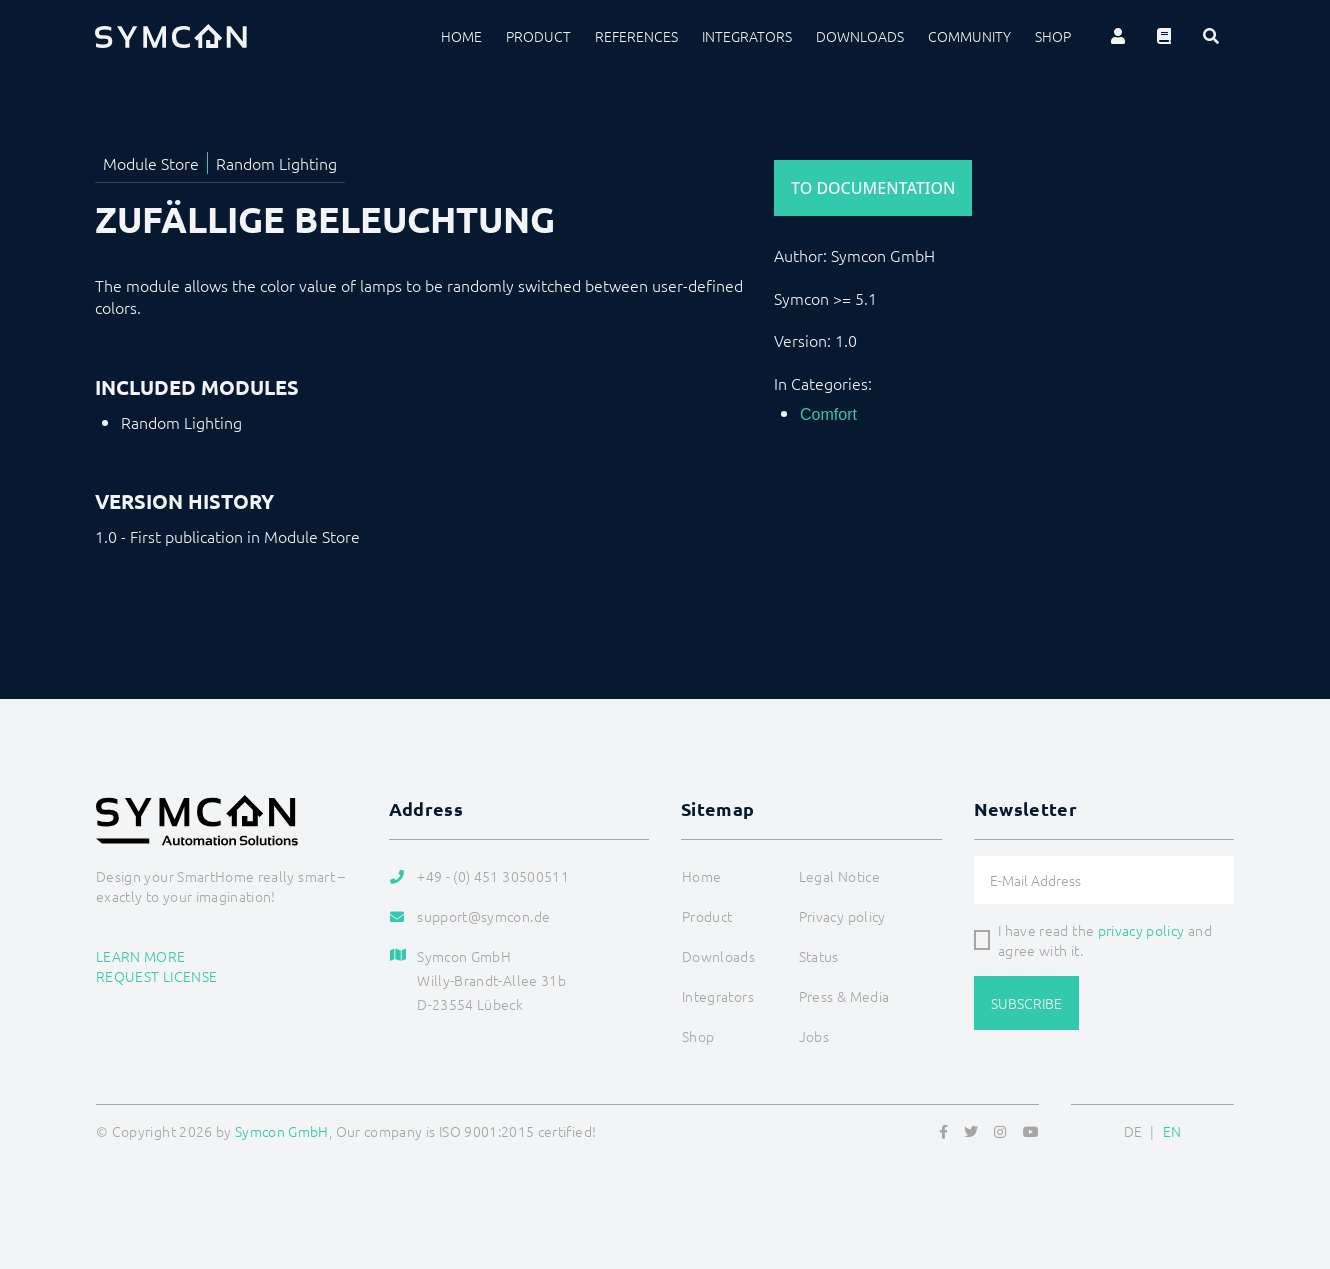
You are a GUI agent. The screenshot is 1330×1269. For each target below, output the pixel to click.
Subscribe (1026, 1003)
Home (461, 36)
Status (819, 956)
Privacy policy (842, 916)
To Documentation (873, 188)
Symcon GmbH (282, 1131)
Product (538, 36)
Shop (1053, 36)
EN (1172, 1131)
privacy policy (1141, 930)
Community (969, 36)
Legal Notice (839, 876)
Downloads (860, 36)
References (636, 36)
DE (1133, 1131)
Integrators (747, 36)
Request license (156, 976)
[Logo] (171, 36)
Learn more (141, 956)
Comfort (828, 414)
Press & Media (844, 996)
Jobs (814, 1036)
